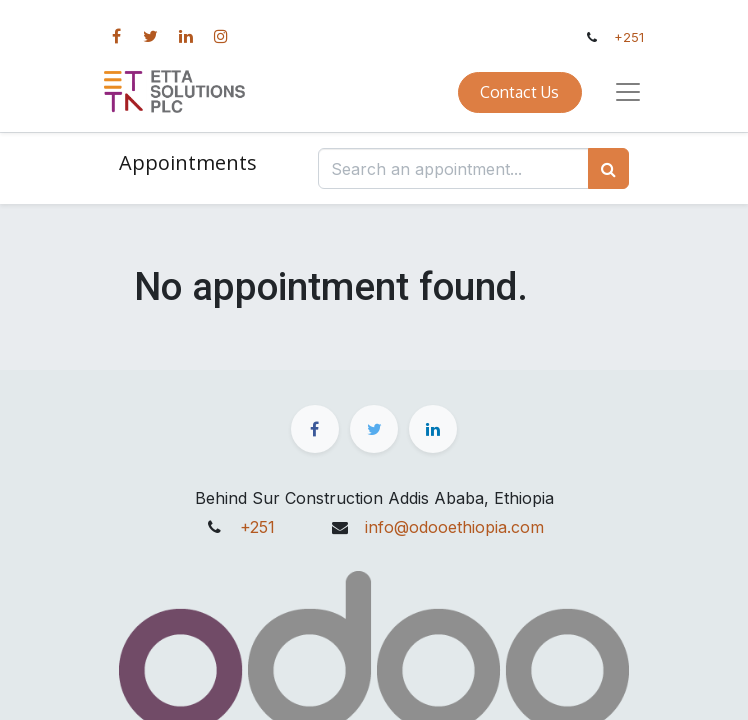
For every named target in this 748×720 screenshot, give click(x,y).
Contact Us (519, 92)
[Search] (608, 168)
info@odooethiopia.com (454, 527)
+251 (629, 37)
